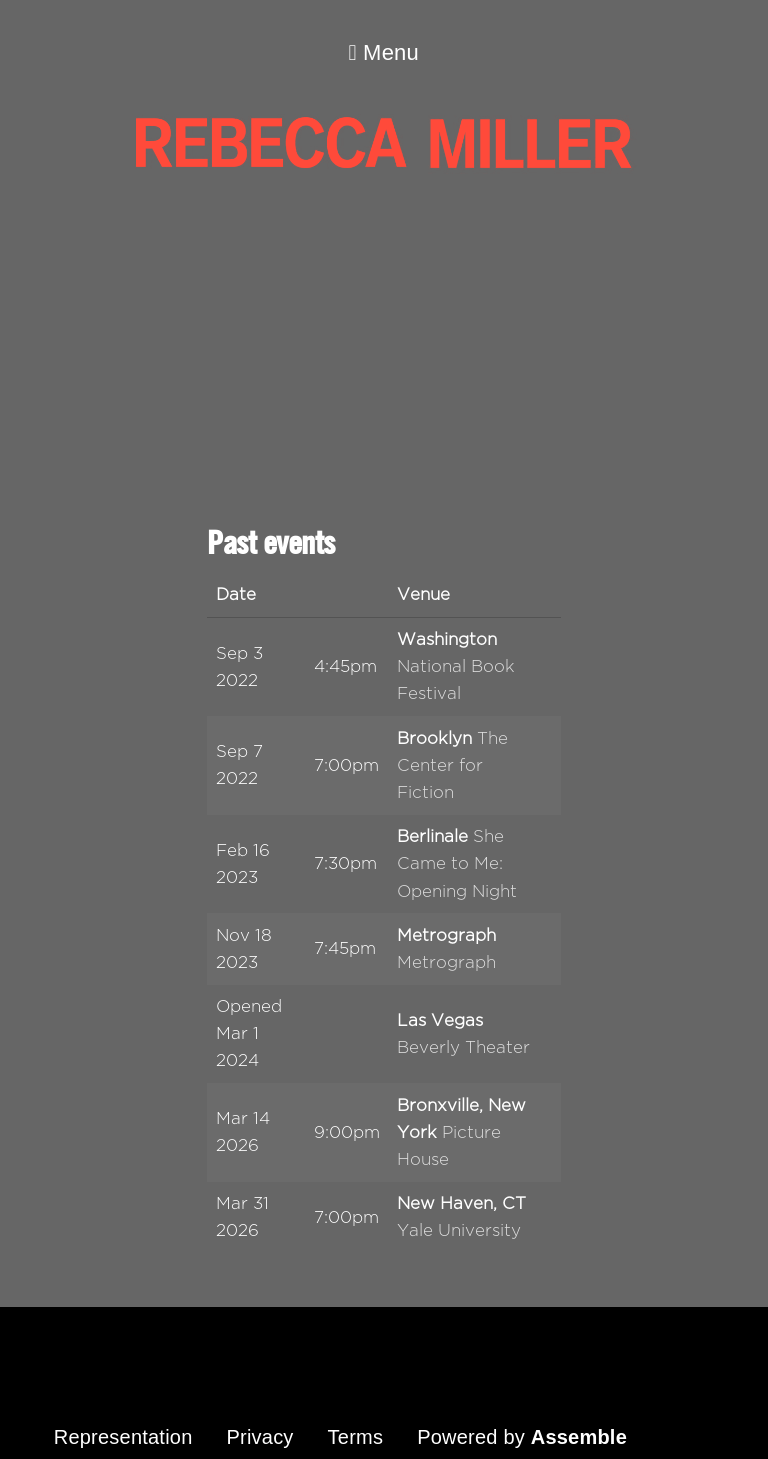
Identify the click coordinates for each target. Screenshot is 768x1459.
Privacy (259, 1437)
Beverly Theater (463, 1047)
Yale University (459, 1230)
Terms (356, 1437)
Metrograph (446, 962)
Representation (123, 1437)
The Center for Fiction (452, 765)
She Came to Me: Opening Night (457, 863)
